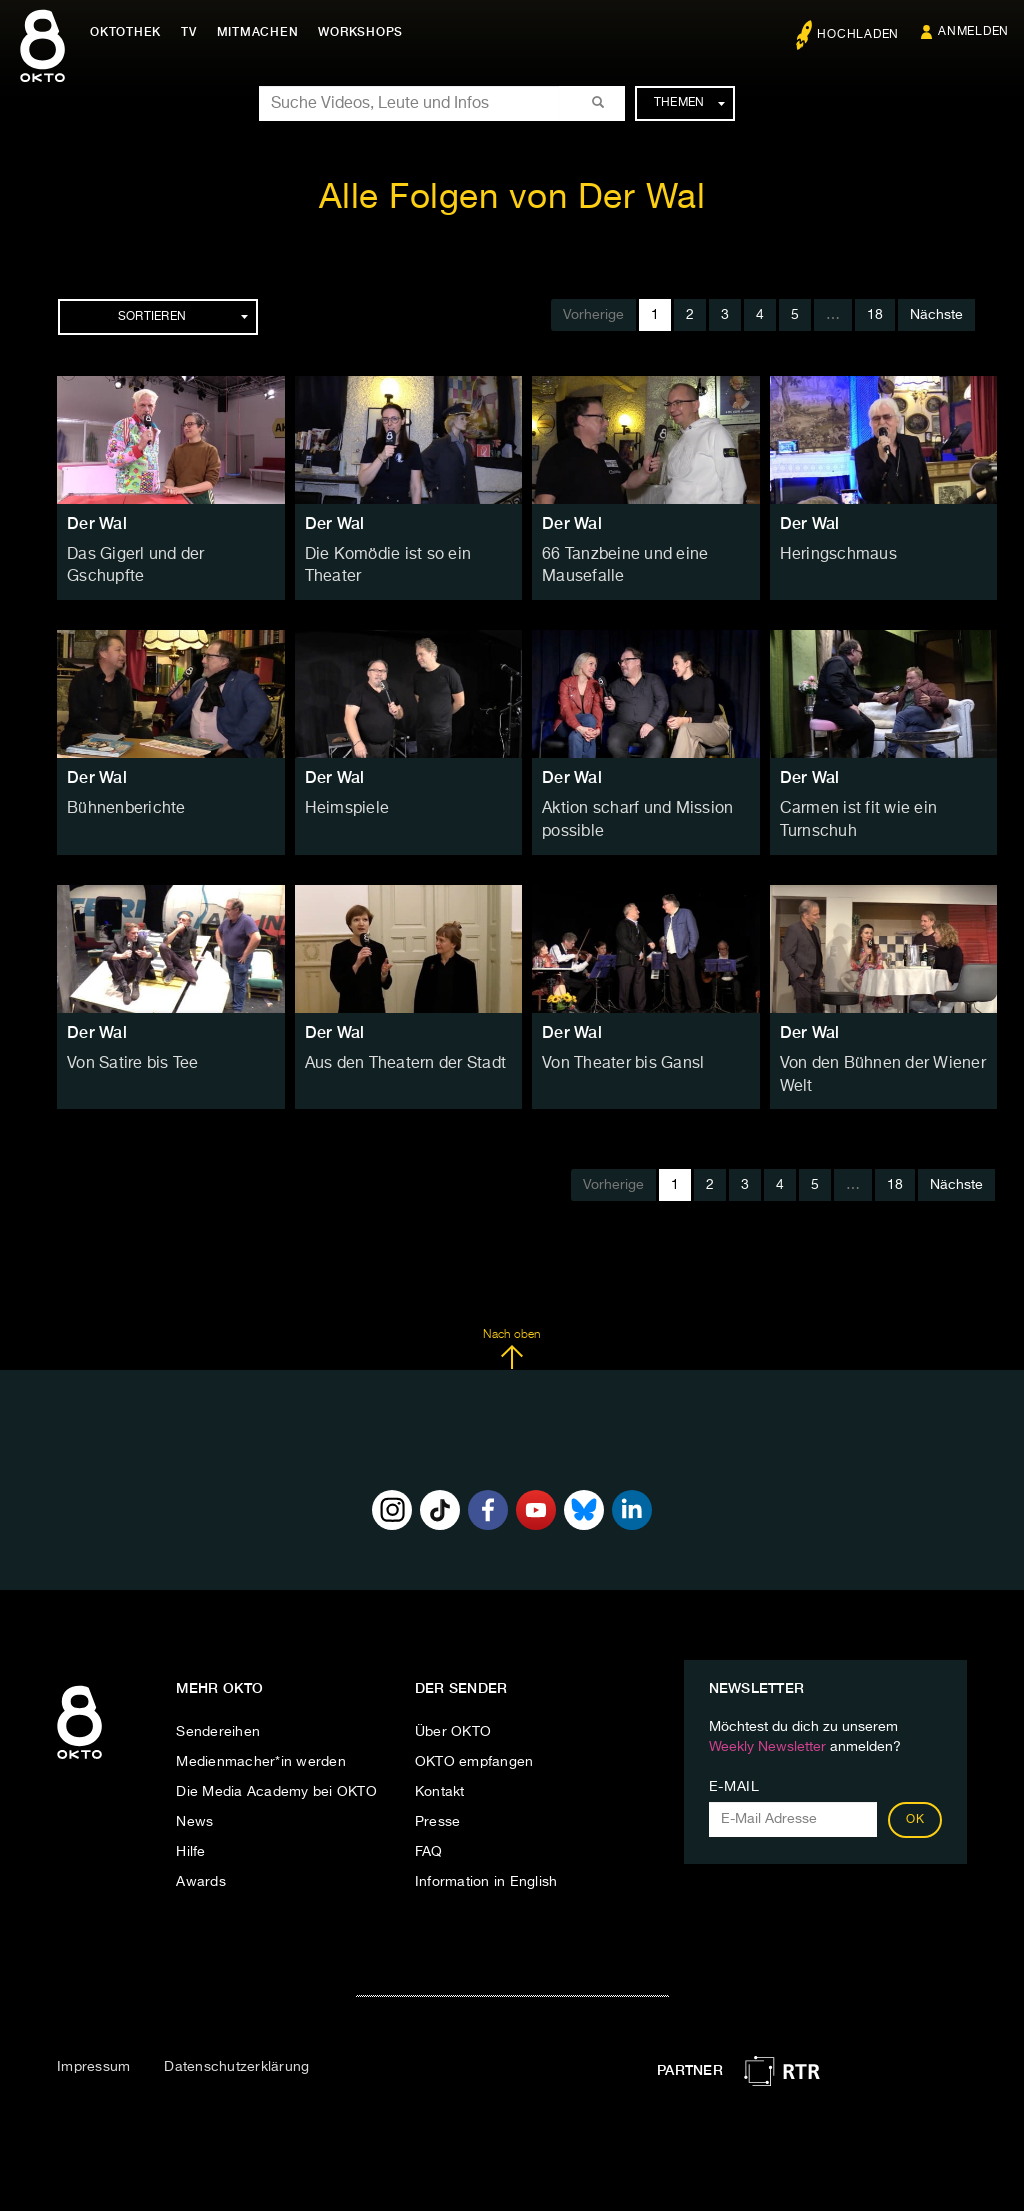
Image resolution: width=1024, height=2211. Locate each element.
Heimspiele (341, 803)
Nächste (936, 315)
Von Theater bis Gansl (614, 1052)
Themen (689, 103)
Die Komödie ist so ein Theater (406, 554)
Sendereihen (218, 1716)
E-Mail (734, 1771)
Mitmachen (263, 32)
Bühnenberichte (120, 803)
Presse (438, 1806)
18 (875, 315)
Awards (201, 1866)
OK (915, 1804)
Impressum (93, 2051)
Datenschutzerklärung (236, 2051)
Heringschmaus (831, 554)
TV (194, 32)
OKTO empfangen (474, 1746)
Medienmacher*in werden (261, 1746)
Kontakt (440, 1776)
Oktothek (130, 32)
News (194, 1806)
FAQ (429, 1836)
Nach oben (511, 1333)
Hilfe (190, 1836)
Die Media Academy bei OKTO (276, 1776)
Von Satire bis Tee (126, 1052)
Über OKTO (453, 1716)
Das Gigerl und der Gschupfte (165, 554)
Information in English (486, 1866)
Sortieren (183, 317)
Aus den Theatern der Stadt (396, 1052)
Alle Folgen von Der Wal (512, 198)
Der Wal (97, 523)
